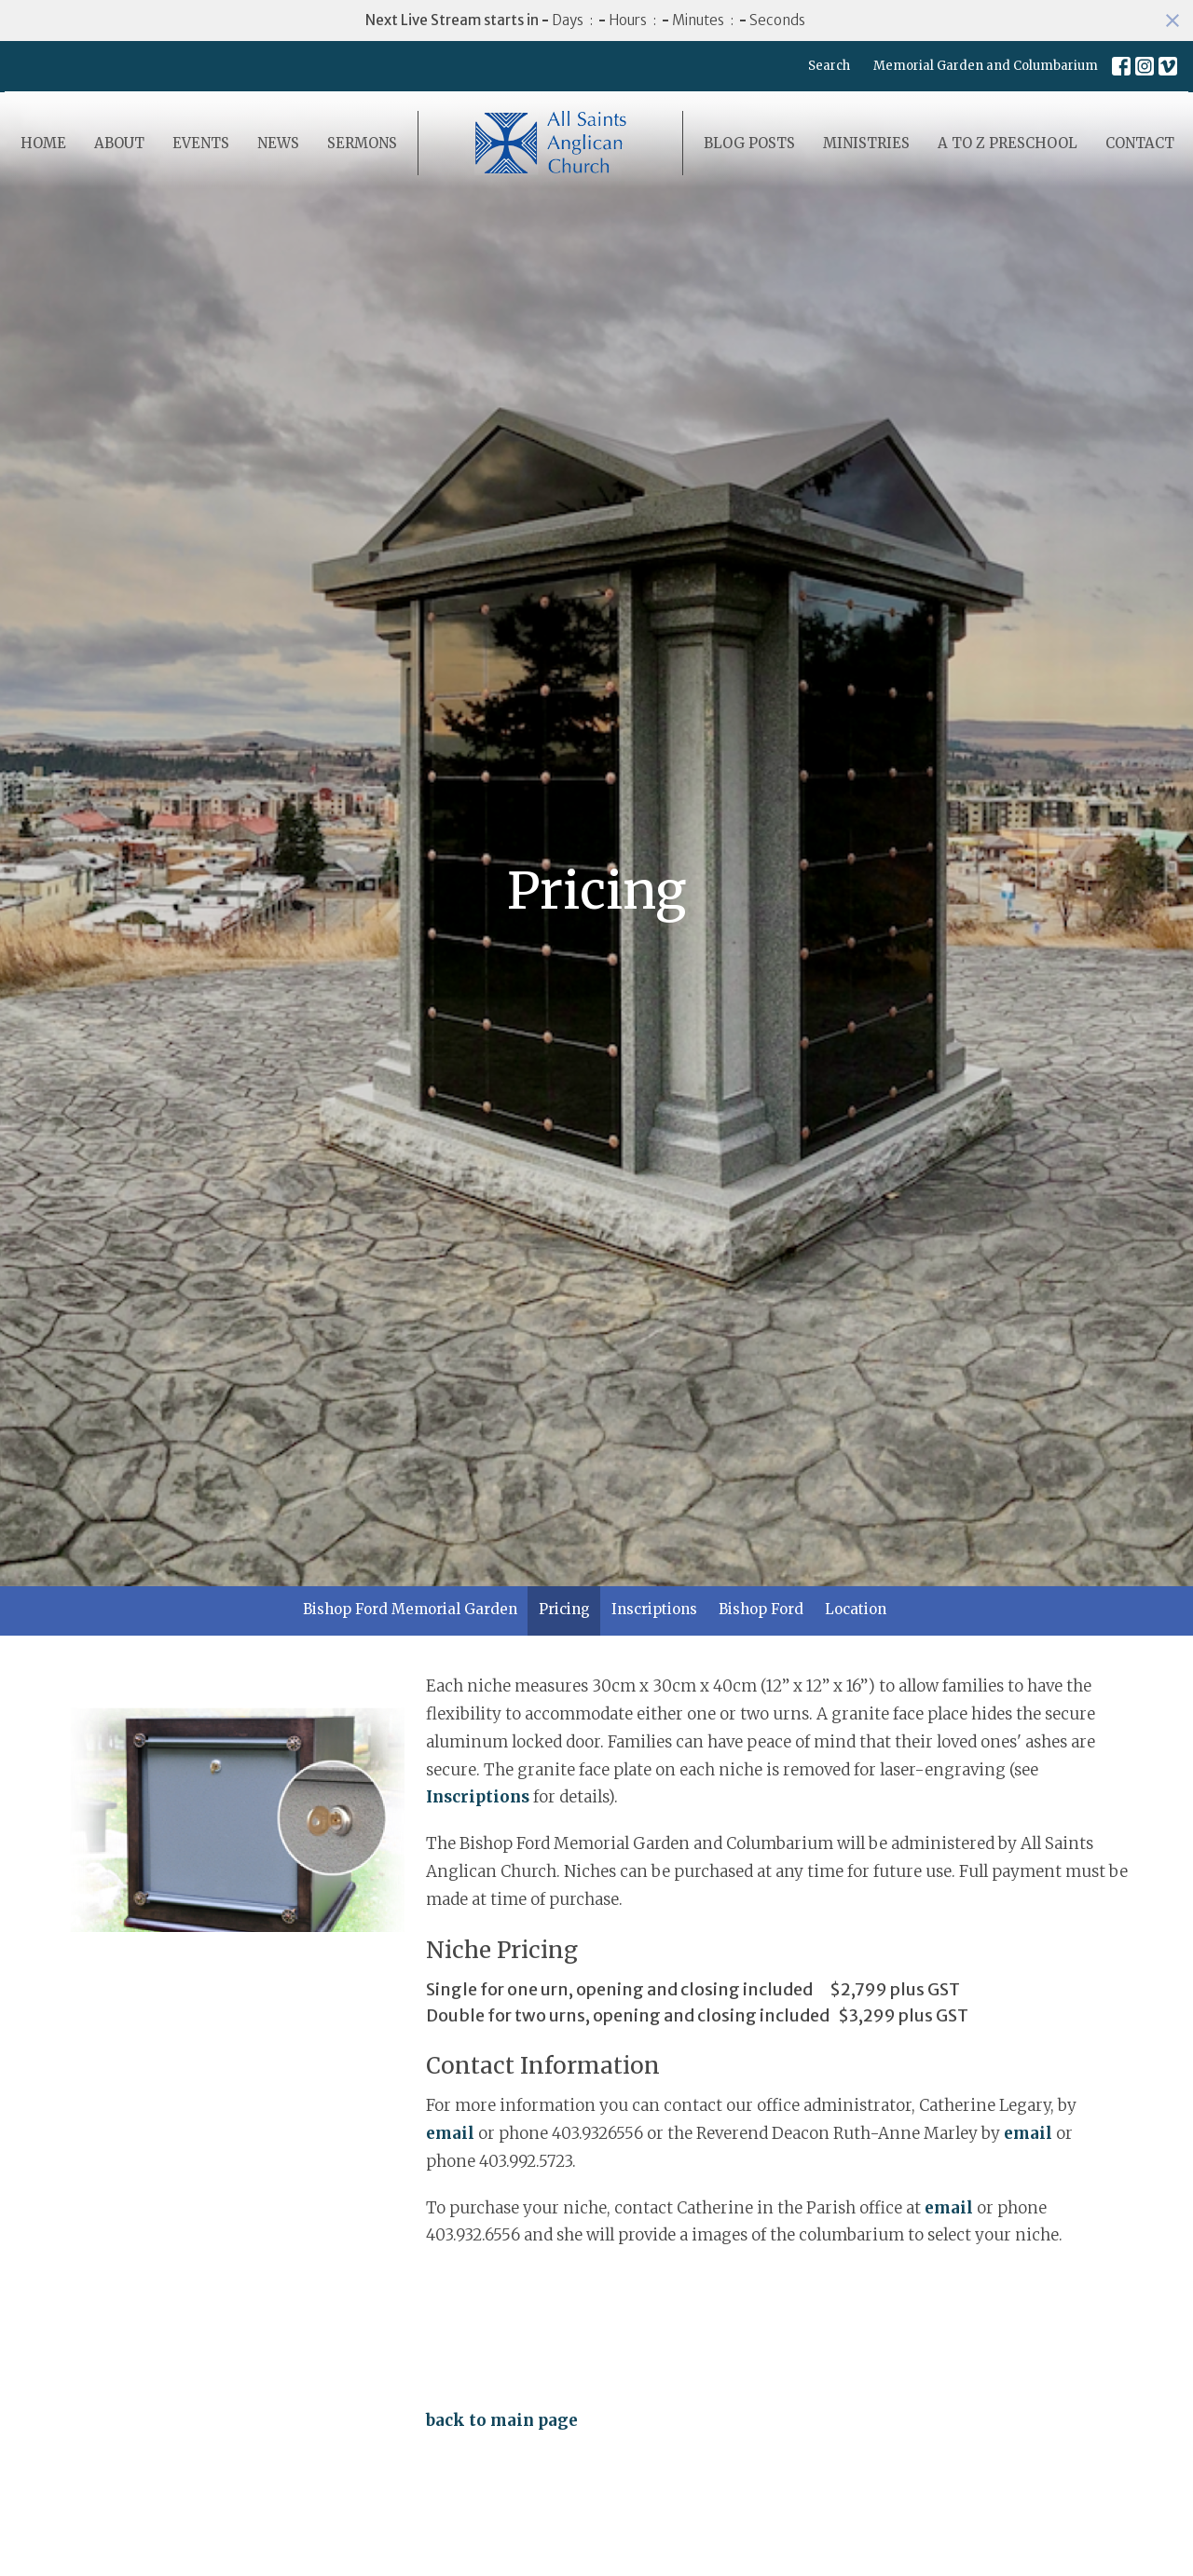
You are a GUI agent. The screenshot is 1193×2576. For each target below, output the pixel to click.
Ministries (866, 143)
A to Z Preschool (1007, 143)
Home (43, 143)
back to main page (502, 2420)
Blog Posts (749, 143)
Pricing (564, 1609)
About (119, 143)
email (450, 2133)
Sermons (362, 143)
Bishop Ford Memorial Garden (410, 1609)
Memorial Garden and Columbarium (985, 66)
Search (829, 66)
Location (855, 1609)
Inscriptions (654, 1609)
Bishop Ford (761, 1609)
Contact (1139, 143)
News (278, 143)
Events (200, 143)
